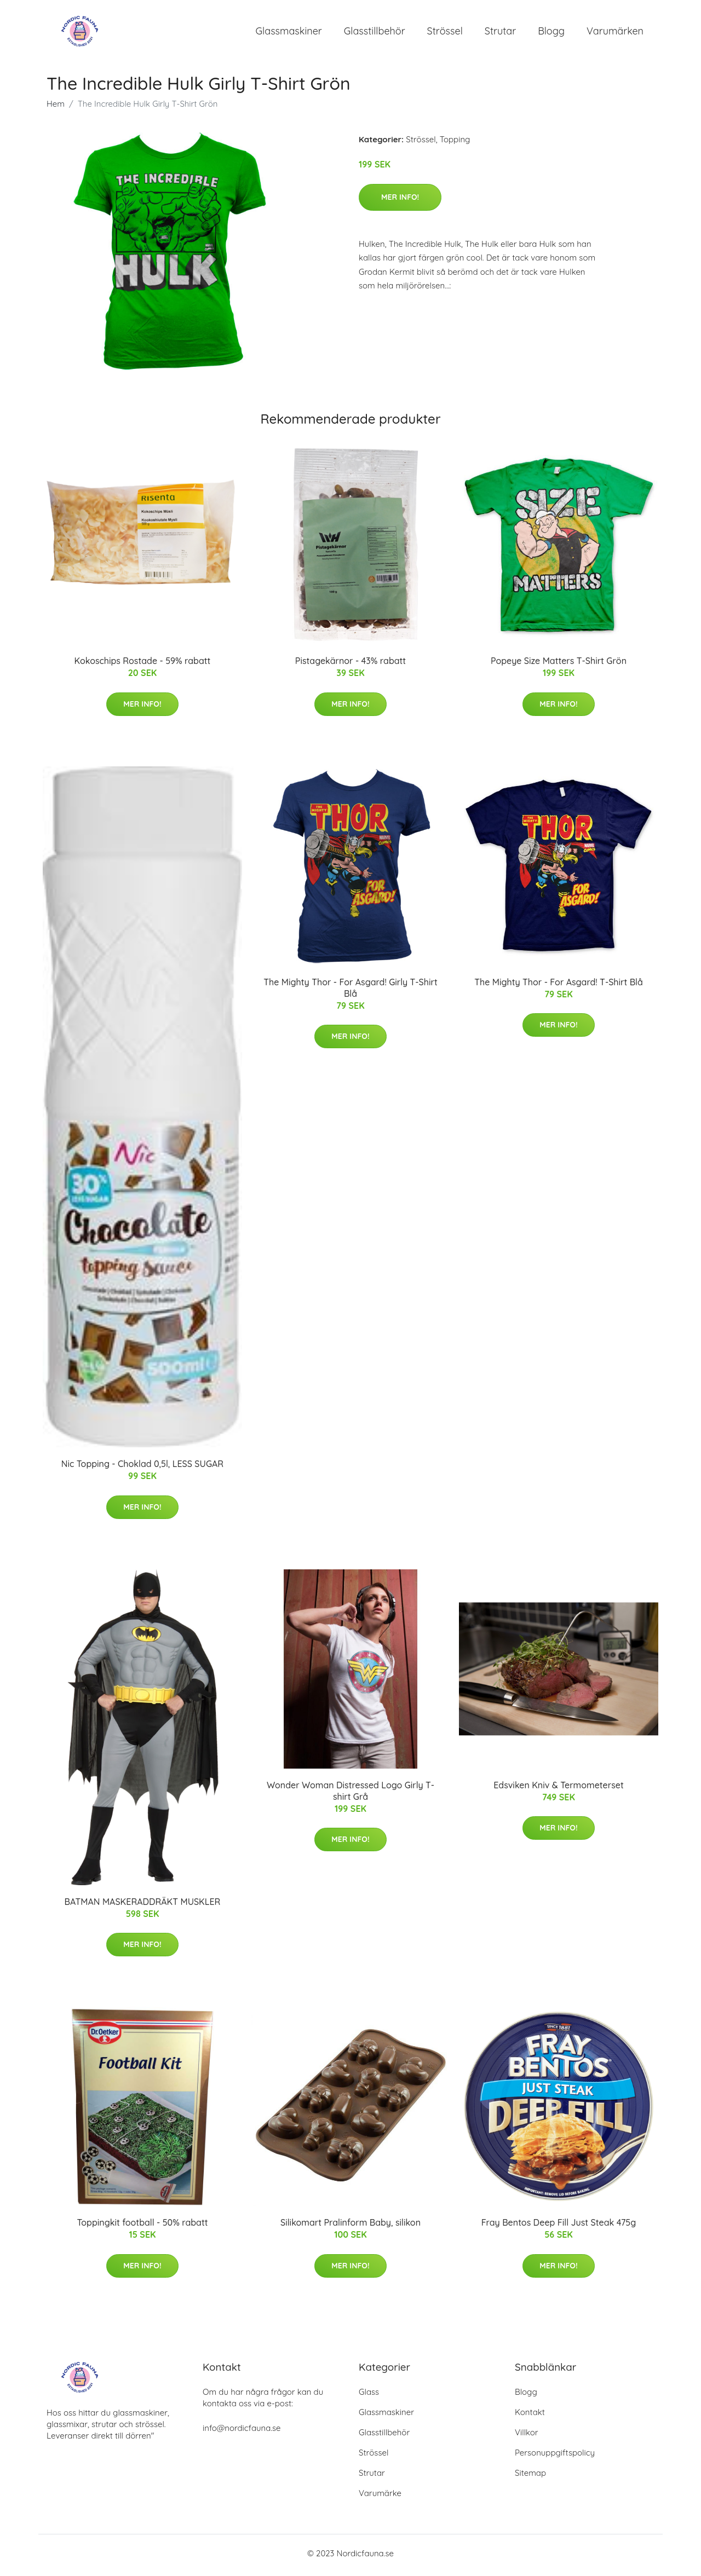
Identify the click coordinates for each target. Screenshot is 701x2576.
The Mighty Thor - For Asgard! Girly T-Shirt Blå (350, 991)
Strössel (445, 32)
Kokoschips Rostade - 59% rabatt (142, 664)
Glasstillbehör (374, 32)
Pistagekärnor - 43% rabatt (350, 664)
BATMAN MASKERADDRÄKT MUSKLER (143, 1905)
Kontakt (530, 2416)
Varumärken (615, 32)
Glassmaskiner (289, 32)
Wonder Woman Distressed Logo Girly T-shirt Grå (350, 1794)
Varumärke (380, 2497)
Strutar (500, 32)
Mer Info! (400, 200)
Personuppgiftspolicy (555, 2456)
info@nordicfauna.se (241, 2432)
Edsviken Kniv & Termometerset (558, 1788)
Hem (56, 107)
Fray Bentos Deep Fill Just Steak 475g (558, 2226)
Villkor (526, 2436)
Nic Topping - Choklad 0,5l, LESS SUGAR (142, 1467)
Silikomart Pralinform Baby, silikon (350, 2226)
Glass (369, 2395)
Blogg (551, 32)
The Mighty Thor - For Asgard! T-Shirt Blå (558, 985)
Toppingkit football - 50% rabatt (142, 2226)
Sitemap (530, 2476)
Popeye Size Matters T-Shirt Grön (559, 664)
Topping (455, 143)
